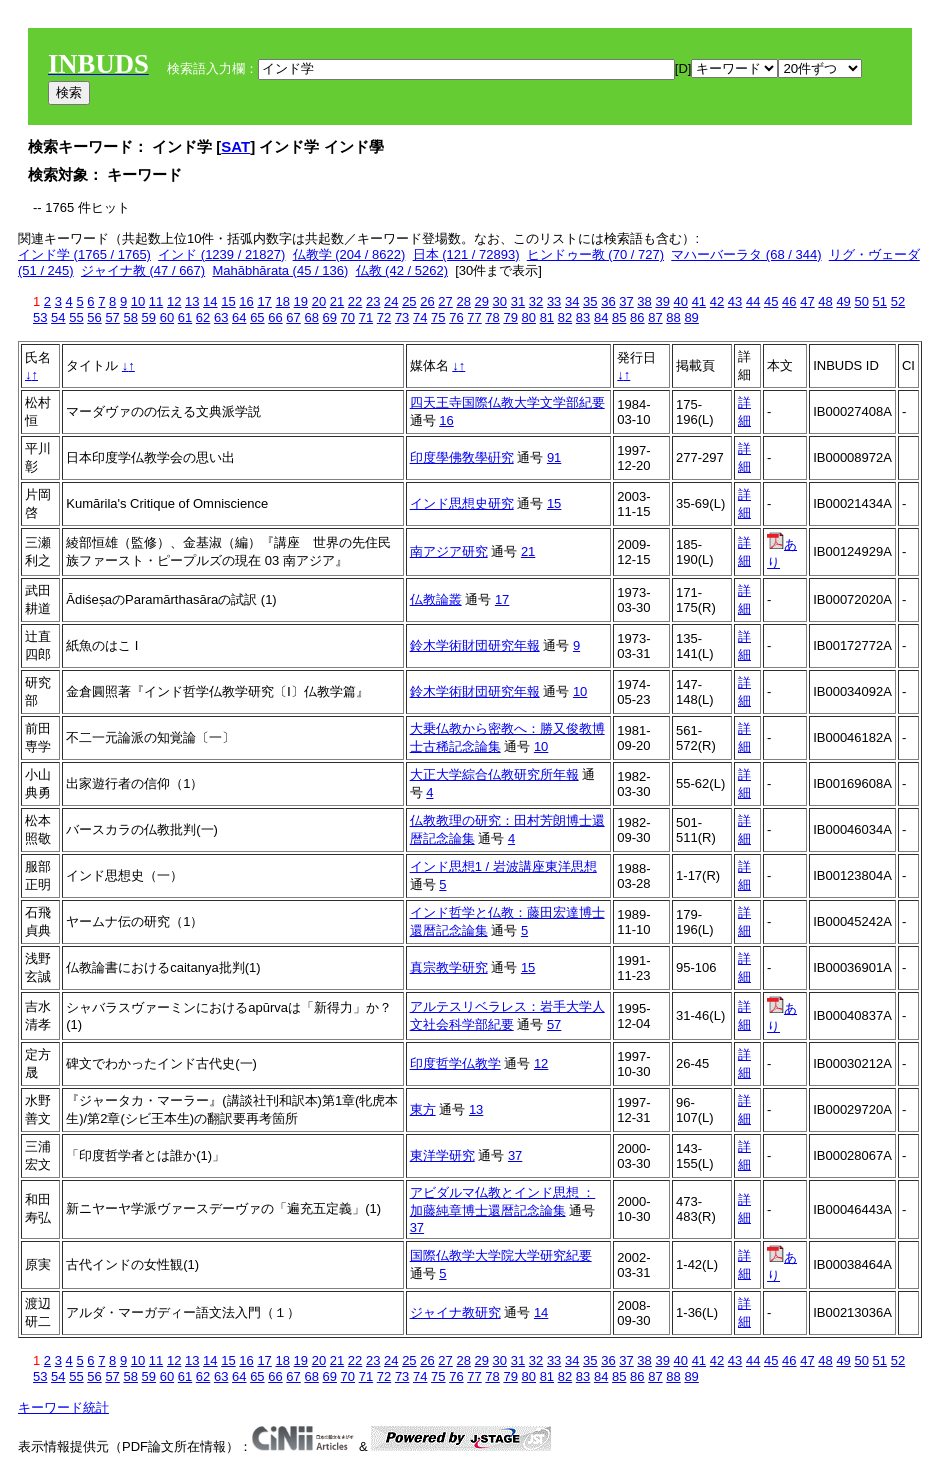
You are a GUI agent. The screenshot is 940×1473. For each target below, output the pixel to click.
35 (590, 301)
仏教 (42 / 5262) (402, 270)
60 (167, 317)
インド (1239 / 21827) (221, 254)
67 (293, 317)
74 (420, 317)
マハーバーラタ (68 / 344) (746, 254)
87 (655, 317)
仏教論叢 (436, 599)
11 (156, 301)
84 (601, 317)
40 (681, 301)
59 (149, 317)
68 (311, 317)
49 (843, 301)
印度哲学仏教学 (455, 1063)
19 (301, 301)
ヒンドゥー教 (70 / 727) (595, 254)
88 (673, 317)
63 (221, 317)
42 (717, 301)
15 (228, 301)
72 (384, 317)
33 (554, 301)
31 (518, 301)
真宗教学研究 (449, 967)
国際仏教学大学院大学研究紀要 (501, 1255)
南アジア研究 (449, 551)
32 (536, 301)
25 (409, 301)
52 (898, 301)
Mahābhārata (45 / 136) (280, 270)
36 (608, 301)
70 (348, 317)
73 (402, 317)
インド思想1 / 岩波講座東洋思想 (503, 866)
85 (619, 317)
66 (275, 317)
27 (445, 301)
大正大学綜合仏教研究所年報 (494, 774)
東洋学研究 (442, 1155)
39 (662, 301)
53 (40, 317)
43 (735, 301)
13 (192, 301)
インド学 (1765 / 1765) (84, 254)
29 (482, 301)
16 (246, 301)
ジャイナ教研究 (455, 1312)
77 (474, 317)
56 (94, 317)
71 (366, 317)
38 (644, 301)
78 (492, 317)
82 (565, 317)
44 (753, 301)
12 (174, 301)
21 (337, 301)
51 (880, 301)
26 (427, 301)
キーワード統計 (63, 1407)
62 (203, 317)
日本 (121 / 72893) (466, 254)
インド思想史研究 (462, 503)
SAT (235, 146)
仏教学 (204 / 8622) (349, 254)
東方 (423, 1109)
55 (76, 317)
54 (58, 317)
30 (500, 301)
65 (257, 317)
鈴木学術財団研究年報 (475, 645)
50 (861, 301)
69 (330, 317)
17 (264, 301)
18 (282, 301)
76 (456, 317)
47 (807, 301)
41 (699, 301)
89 (691, 317)
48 (825, 301)
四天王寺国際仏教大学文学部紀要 (507, 402)
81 (547, 317)
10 (138, 301)
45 (771, 301)
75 (438, 317)
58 (130, 317)
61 (185, 317)
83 (583, 317)
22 (355, 301)
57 (112, 317)
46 (789, 301)
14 (210, 301)
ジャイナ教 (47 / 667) (143, 270)
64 (239, 317)
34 (572, 301)
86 (637, 317)
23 (373, 301)
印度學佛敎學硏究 (462, 457)
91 (554, 457)
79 (510, 317)
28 (463, 301)
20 (319, 301)
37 (626, 301)
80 (529, 317)
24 (391, 301)
